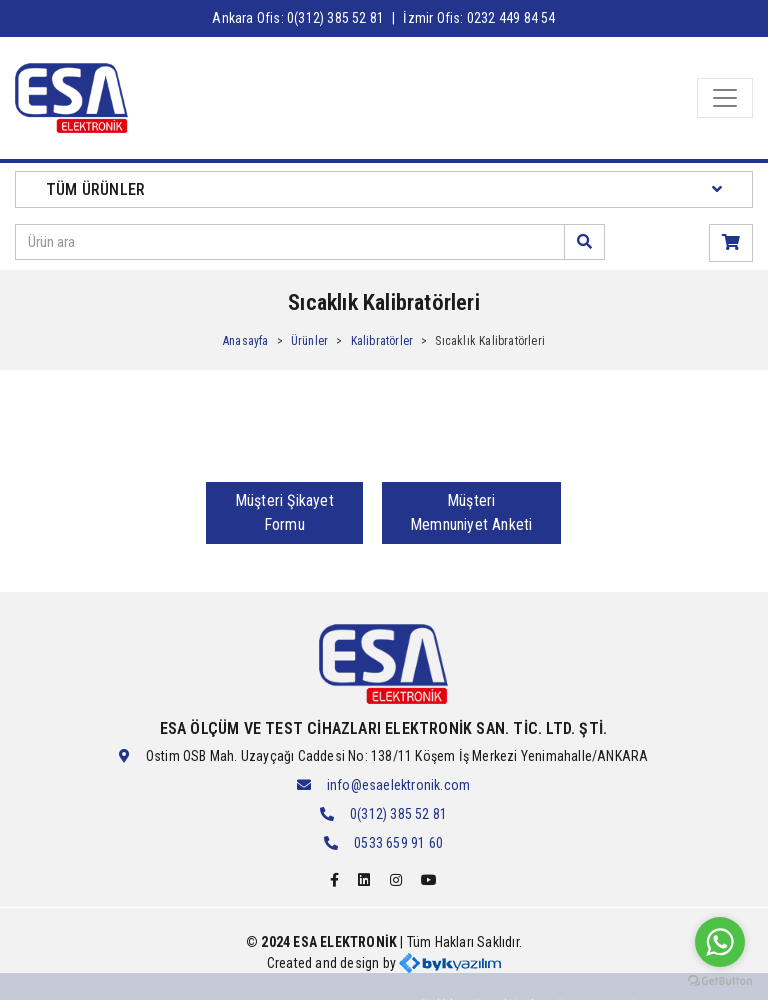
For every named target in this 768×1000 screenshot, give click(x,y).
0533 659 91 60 (398, 843)
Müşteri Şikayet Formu (284, 512)
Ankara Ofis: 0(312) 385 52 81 (298, 18)
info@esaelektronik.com (398, 785)
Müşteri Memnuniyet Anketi (471, 512)
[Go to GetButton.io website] (720, 980)
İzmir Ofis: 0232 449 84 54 (479, 18)
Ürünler (309, 341)
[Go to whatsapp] (720, 942)
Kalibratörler (382, 341)
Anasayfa (246, 341)
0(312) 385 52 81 (398, 814)
